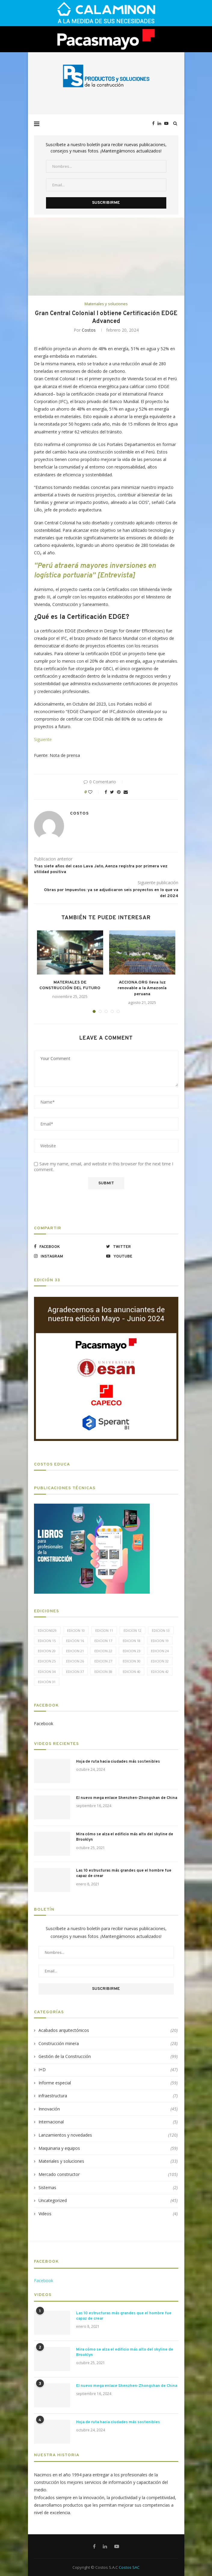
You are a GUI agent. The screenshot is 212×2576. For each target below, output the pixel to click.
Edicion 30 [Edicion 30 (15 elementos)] (131, 1661)
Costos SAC (129, 2567)
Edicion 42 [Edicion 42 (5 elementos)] (160, 1671)
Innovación (108, 2109)
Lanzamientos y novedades (108, 2135)
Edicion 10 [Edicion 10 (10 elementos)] (76, 1630)
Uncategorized (108, 2201)
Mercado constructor (108, 2174)
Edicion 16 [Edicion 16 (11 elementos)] (75, 1640)
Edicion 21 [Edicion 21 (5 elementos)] (75, 1651)
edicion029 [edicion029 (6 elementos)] (47, 1630)
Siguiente (43, 739)
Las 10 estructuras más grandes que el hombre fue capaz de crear (123, 1873)
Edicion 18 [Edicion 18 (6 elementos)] (131, 1640)
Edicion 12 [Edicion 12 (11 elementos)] (132, 1630)
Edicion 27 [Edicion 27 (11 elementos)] (103, 1661)
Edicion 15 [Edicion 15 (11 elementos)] (47, 1640)
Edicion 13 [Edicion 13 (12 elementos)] (161, 1630)
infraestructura (108, 2096)
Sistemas (108, 2188)
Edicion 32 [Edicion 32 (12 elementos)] (160, 1661)
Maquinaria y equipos (108, 2148)
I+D (108, 2070)
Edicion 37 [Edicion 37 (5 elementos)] (75, 1671)
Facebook (43, 1723)
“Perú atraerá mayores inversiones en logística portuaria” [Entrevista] (95, 571)
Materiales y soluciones (106, 304)
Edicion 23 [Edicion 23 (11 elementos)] (131, 1651)
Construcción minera (108, 2044)
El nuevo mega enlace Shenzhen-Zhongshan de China (126, 1798)
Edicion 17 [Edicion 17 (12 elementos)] (103, 1640)
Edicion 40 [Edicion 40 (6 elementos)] (131, 1671)
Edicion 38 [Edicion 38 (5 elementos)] (103, 1671)
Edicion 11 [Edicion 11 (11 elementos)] (104, 1630)
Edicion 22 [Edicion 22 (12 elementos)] (103, 1651)
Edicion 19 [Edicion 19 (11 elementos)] (160, 1640)
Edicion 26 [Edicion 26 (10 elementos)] (75, 1661)
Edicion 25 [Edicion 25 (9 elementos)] (47, 1661)
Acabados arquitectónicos (108, 2030)
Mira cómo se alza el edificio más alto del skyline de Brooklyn (124, 1837)
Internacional (108, 2122)
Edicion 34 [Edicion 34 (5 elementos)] (47, 1671)
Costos (89, 330)
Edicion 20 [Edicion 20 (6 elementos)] (47, 1651)
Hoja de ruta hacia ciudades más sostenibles (118, 1761)
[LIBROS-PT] (92, 1507)
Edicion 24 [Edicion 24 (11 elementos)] (160, 1651)
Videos (108, 2214)
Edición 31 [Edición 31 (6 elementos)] (47, 1682)
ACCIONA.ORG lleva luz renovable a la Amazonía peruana (142, 988)
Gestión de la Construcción (108, 2056)
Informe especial (108, 2083)
